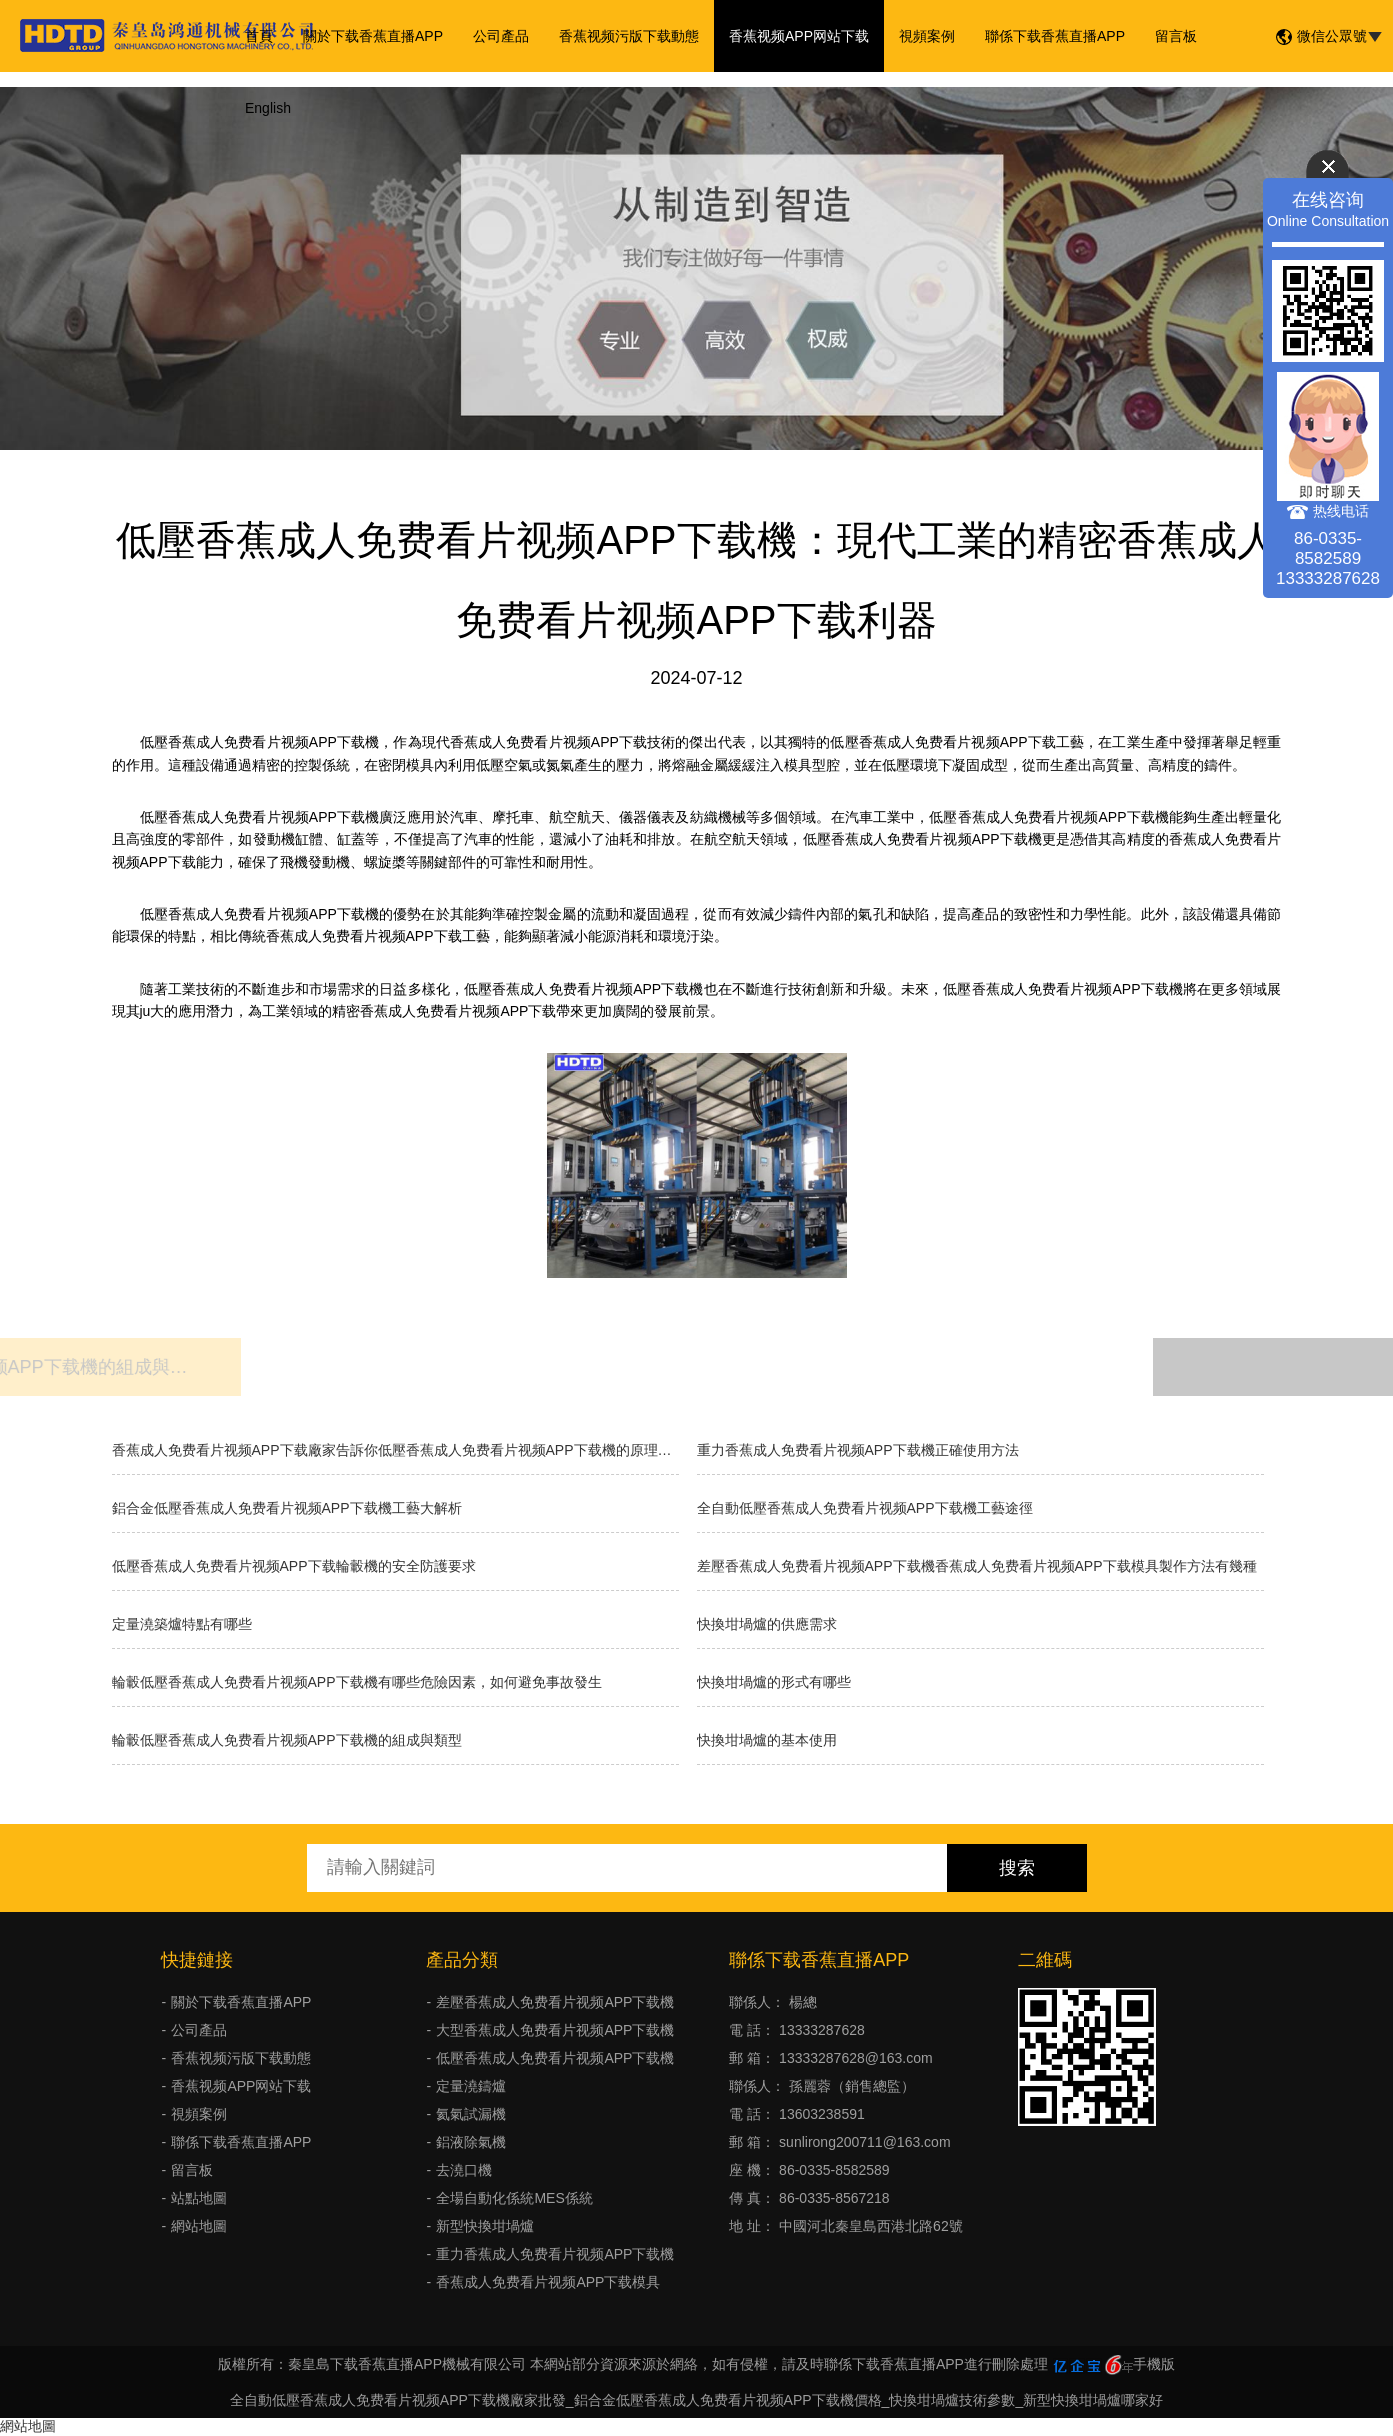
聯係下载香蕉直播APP (1055, 36)
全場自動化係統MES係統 (514, 2198)
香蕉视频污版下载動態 (629, 36)
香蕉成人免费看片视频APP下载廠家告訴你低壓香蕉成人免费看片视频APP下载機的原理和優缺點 (395, 1450)
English (268, 108)
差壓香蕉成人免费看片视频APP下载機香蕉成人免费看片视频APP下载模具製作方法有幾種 (977, 1566)
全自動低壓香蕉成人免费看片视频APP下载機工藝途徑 (865, 1508)
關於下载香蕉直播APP (373, 36)
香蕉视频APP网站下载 (799, 36)
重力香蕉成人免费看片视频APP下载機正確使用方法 (858, 1450)
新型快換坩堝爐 (485, 2226)
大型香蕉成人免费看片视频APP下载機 (555, 2030)
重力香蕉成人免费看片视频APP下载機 (555, 2254)
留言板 (1176, 36)
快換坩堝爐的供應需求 (767, 1624)
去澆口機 (464, 2170)
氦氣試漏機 (471, 2114)
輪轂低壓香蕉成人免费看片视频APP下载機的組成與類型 (287, 1740)
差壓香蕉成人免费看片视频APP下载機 (555, 2002)
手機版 (1154, 2364)
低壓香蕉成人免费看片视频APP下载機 (555, 2058)
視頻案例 (927, 36)
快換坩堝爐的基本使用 (767, 1740)
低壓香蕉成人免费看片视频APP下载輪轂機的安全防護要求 (294, 1566)
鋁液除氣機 (471, 2142)
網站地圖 (199, 2226)
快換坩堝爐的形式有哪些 (774, 1682)
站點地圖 (199, 2198)
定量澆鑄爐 (471, 2086)
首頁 (259, 36)
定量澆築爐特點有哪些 (182, 1624)
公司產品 (501, 36)
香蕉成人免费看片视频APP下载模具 (548, 2282)
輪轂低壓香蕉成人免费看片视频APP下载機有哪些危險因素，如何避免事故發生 (357, 1682)
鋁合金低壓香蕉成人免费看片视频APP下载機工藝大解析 (287, 1508)
